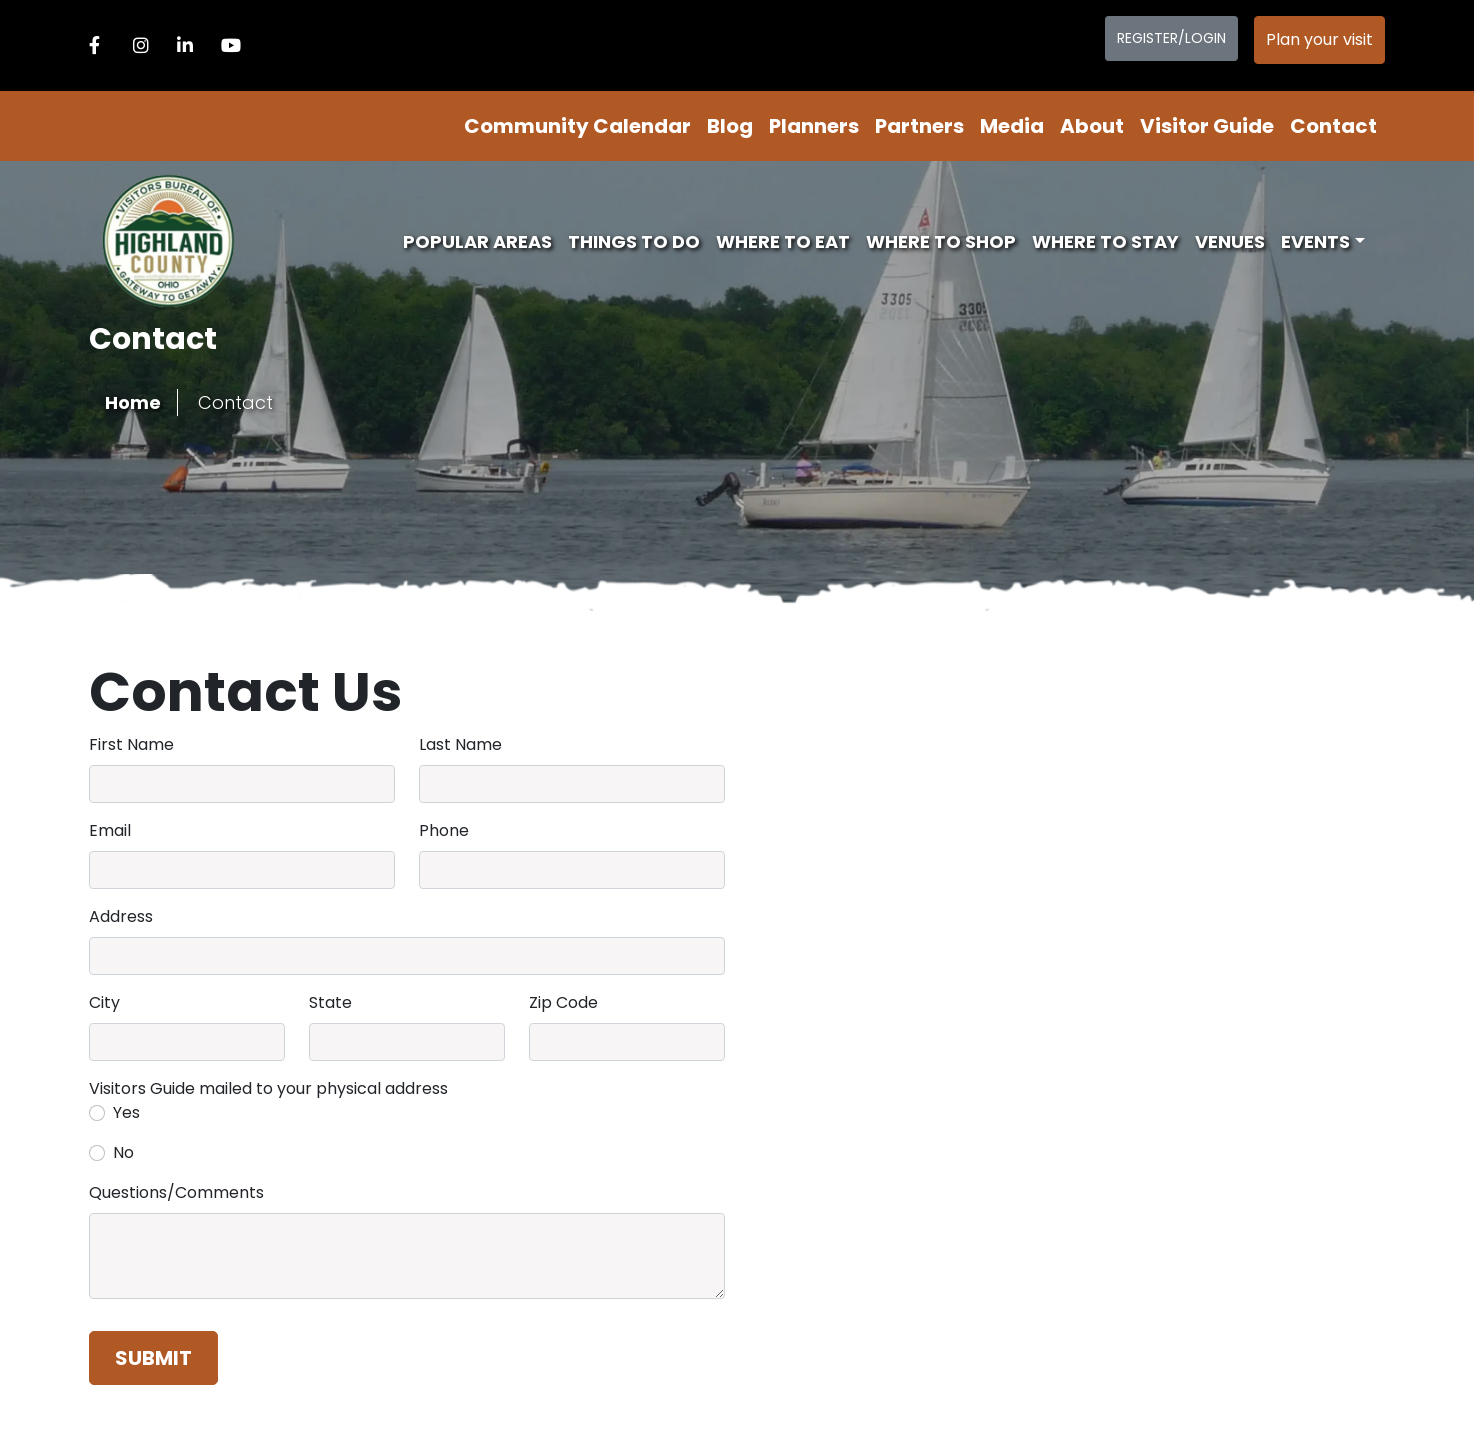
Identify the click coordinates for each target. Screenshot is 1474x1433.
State (330, 1002)
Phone (444, 830)
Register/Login (1171, 38)
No (123, 1152)
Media (1012, 126)
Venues (1230, 241)
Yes (126, 1112)
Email (110, 830)
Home (133, 402)
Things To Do (634, 241)
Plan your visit (1319, 39)
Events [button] (1315, 241)
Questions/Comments (176, 1192)
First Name (131, 744)
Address (121, 916)
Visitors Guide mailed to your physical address (268, 1088)
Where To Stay (1105, 241)
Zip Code (563, 1002)
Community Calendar (577, 126)
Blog (730, 126)
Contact (1333, 126)
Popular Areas (477, 241)
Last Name (460, 744)
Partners (919, 126)
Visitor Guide (1207, 126)
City (104, 1002)
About (1092, 126)
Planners (814, 126)
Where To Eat (783, 241)
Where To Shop (941, 241)
